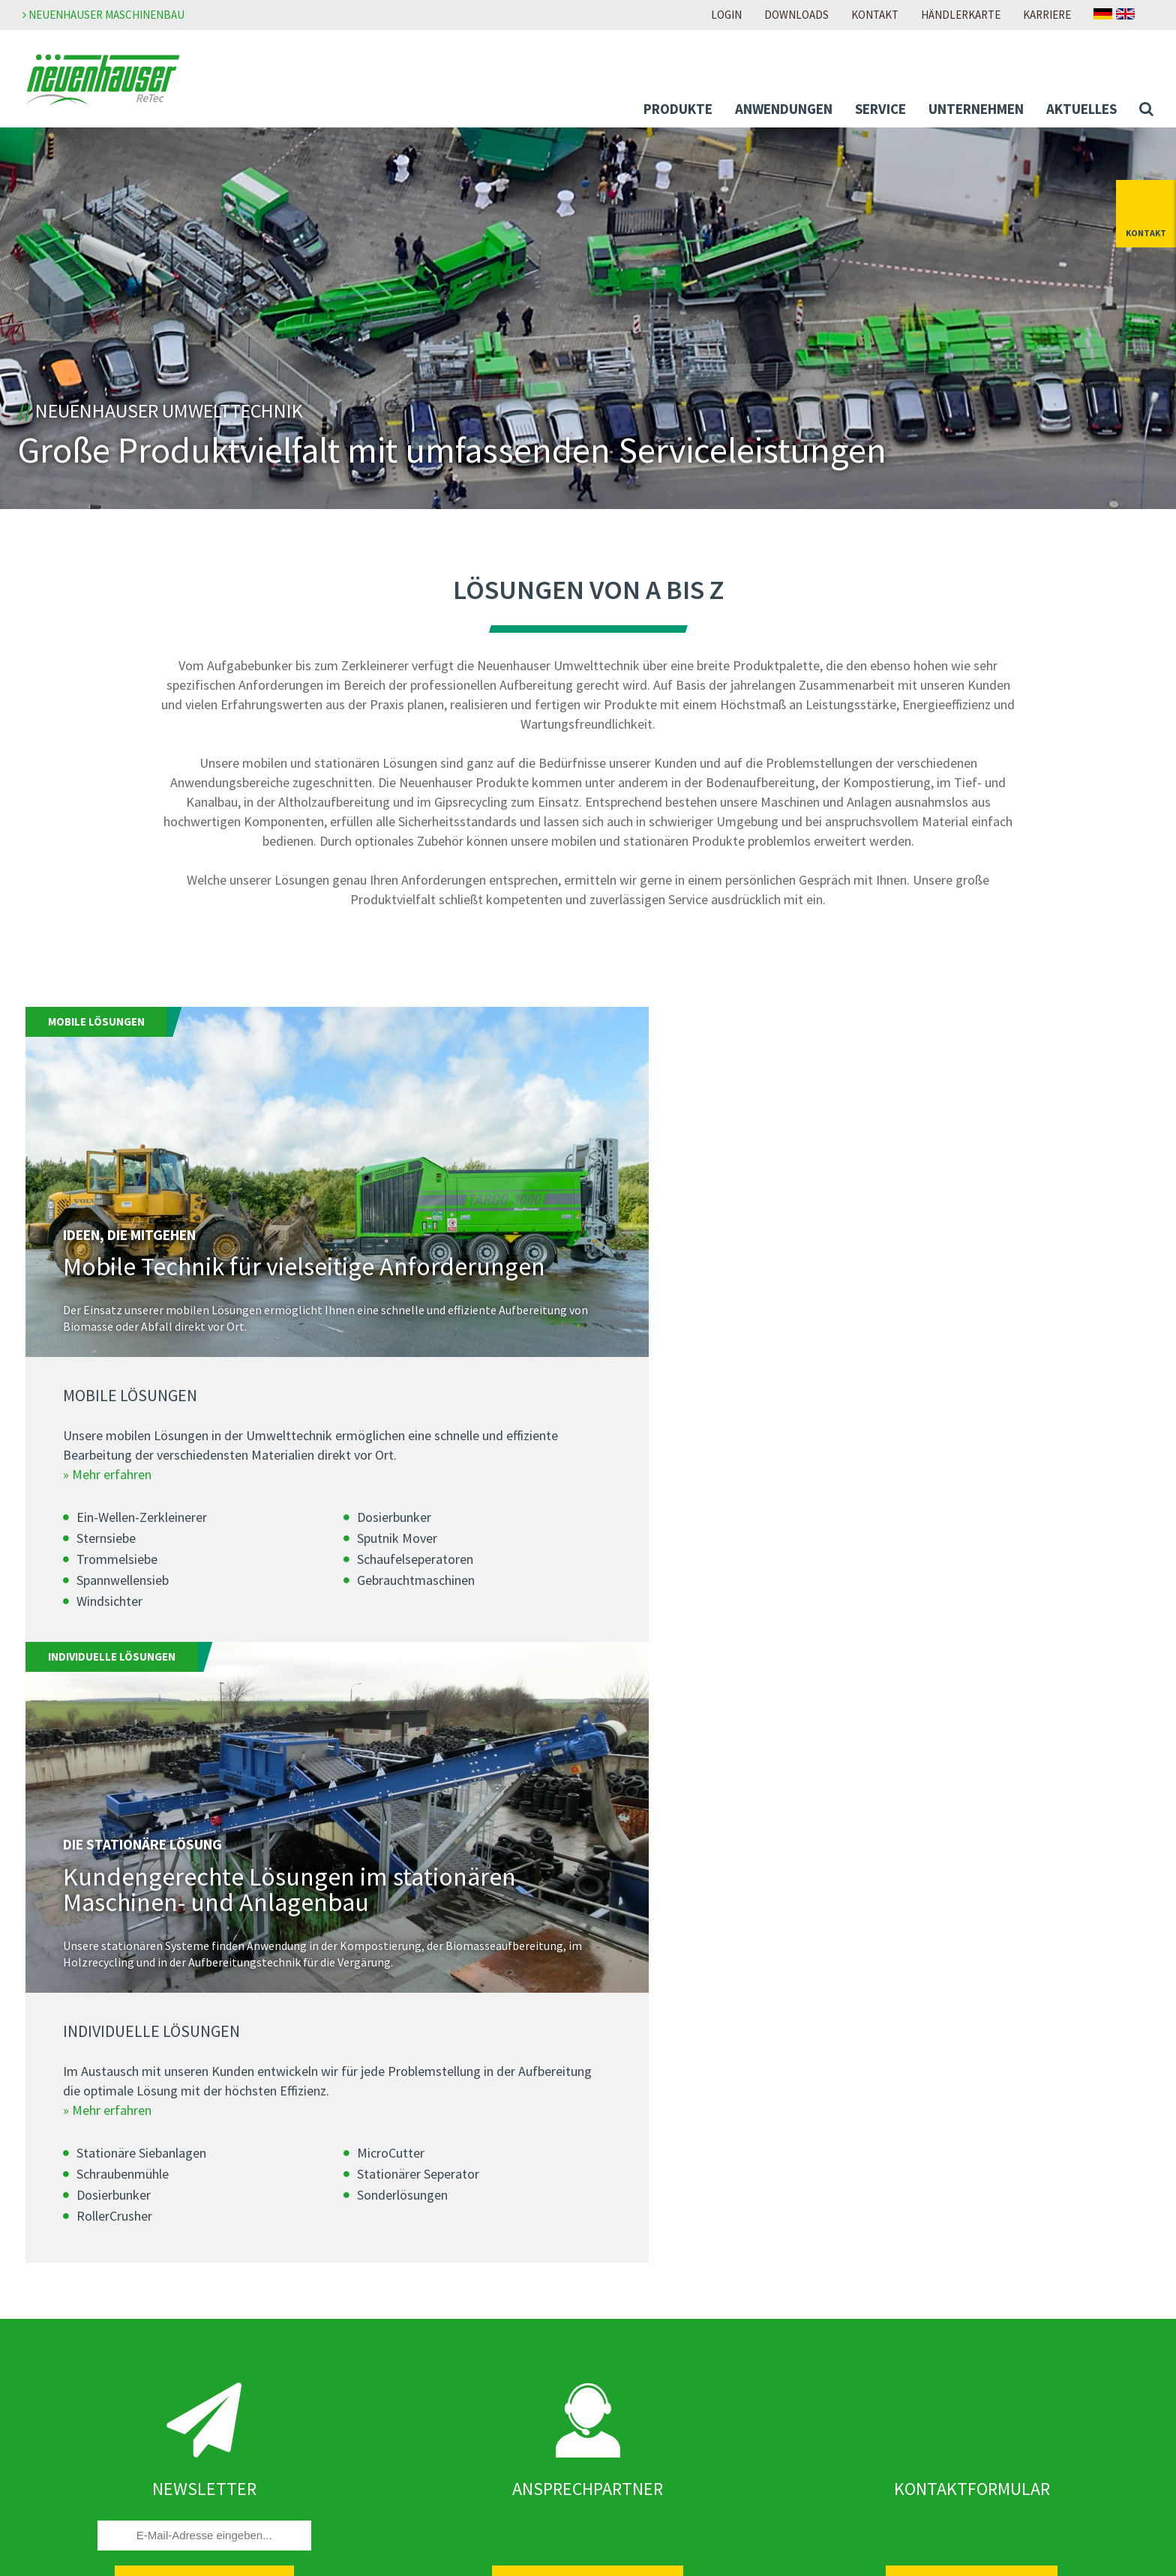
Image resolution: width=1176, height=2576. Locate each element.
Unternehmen (976, 109)
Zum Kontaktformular (971, 2003)
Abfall (53, 2286)
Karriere (1047, 14)
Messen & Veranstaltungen (388, 2349)
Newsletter (349, 2329)
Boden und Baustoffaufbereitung (121, 2327)
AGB (893, 2246)
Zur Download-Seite (652, 2309)
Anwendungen (783, 109)
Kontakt (874, 14)
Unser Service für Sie (89, 2430)
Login (726, 14)
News (333, 2309)
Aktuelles (1081, 109)
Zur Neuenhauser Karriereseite (679, 2205)
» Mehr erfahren (107, 1518)
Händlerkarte (960, 14)
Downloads (796, 14)
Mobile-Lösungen (83, 2225)
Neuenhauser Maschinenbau (103, 14)
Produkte (678, 109)
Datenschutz (916, 2225)
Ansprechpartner (644, 2412)
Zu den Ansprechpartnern (587, 2003)
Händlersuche (636, 2432)
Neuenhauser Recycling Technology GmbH (428, 2205)
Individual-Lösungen (90, 2246)
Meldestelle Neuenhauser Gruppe (968, 2266)
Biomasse (63, 2306)
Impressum (912, 2205)
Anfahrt (621, 2453)
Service (880, 109)
